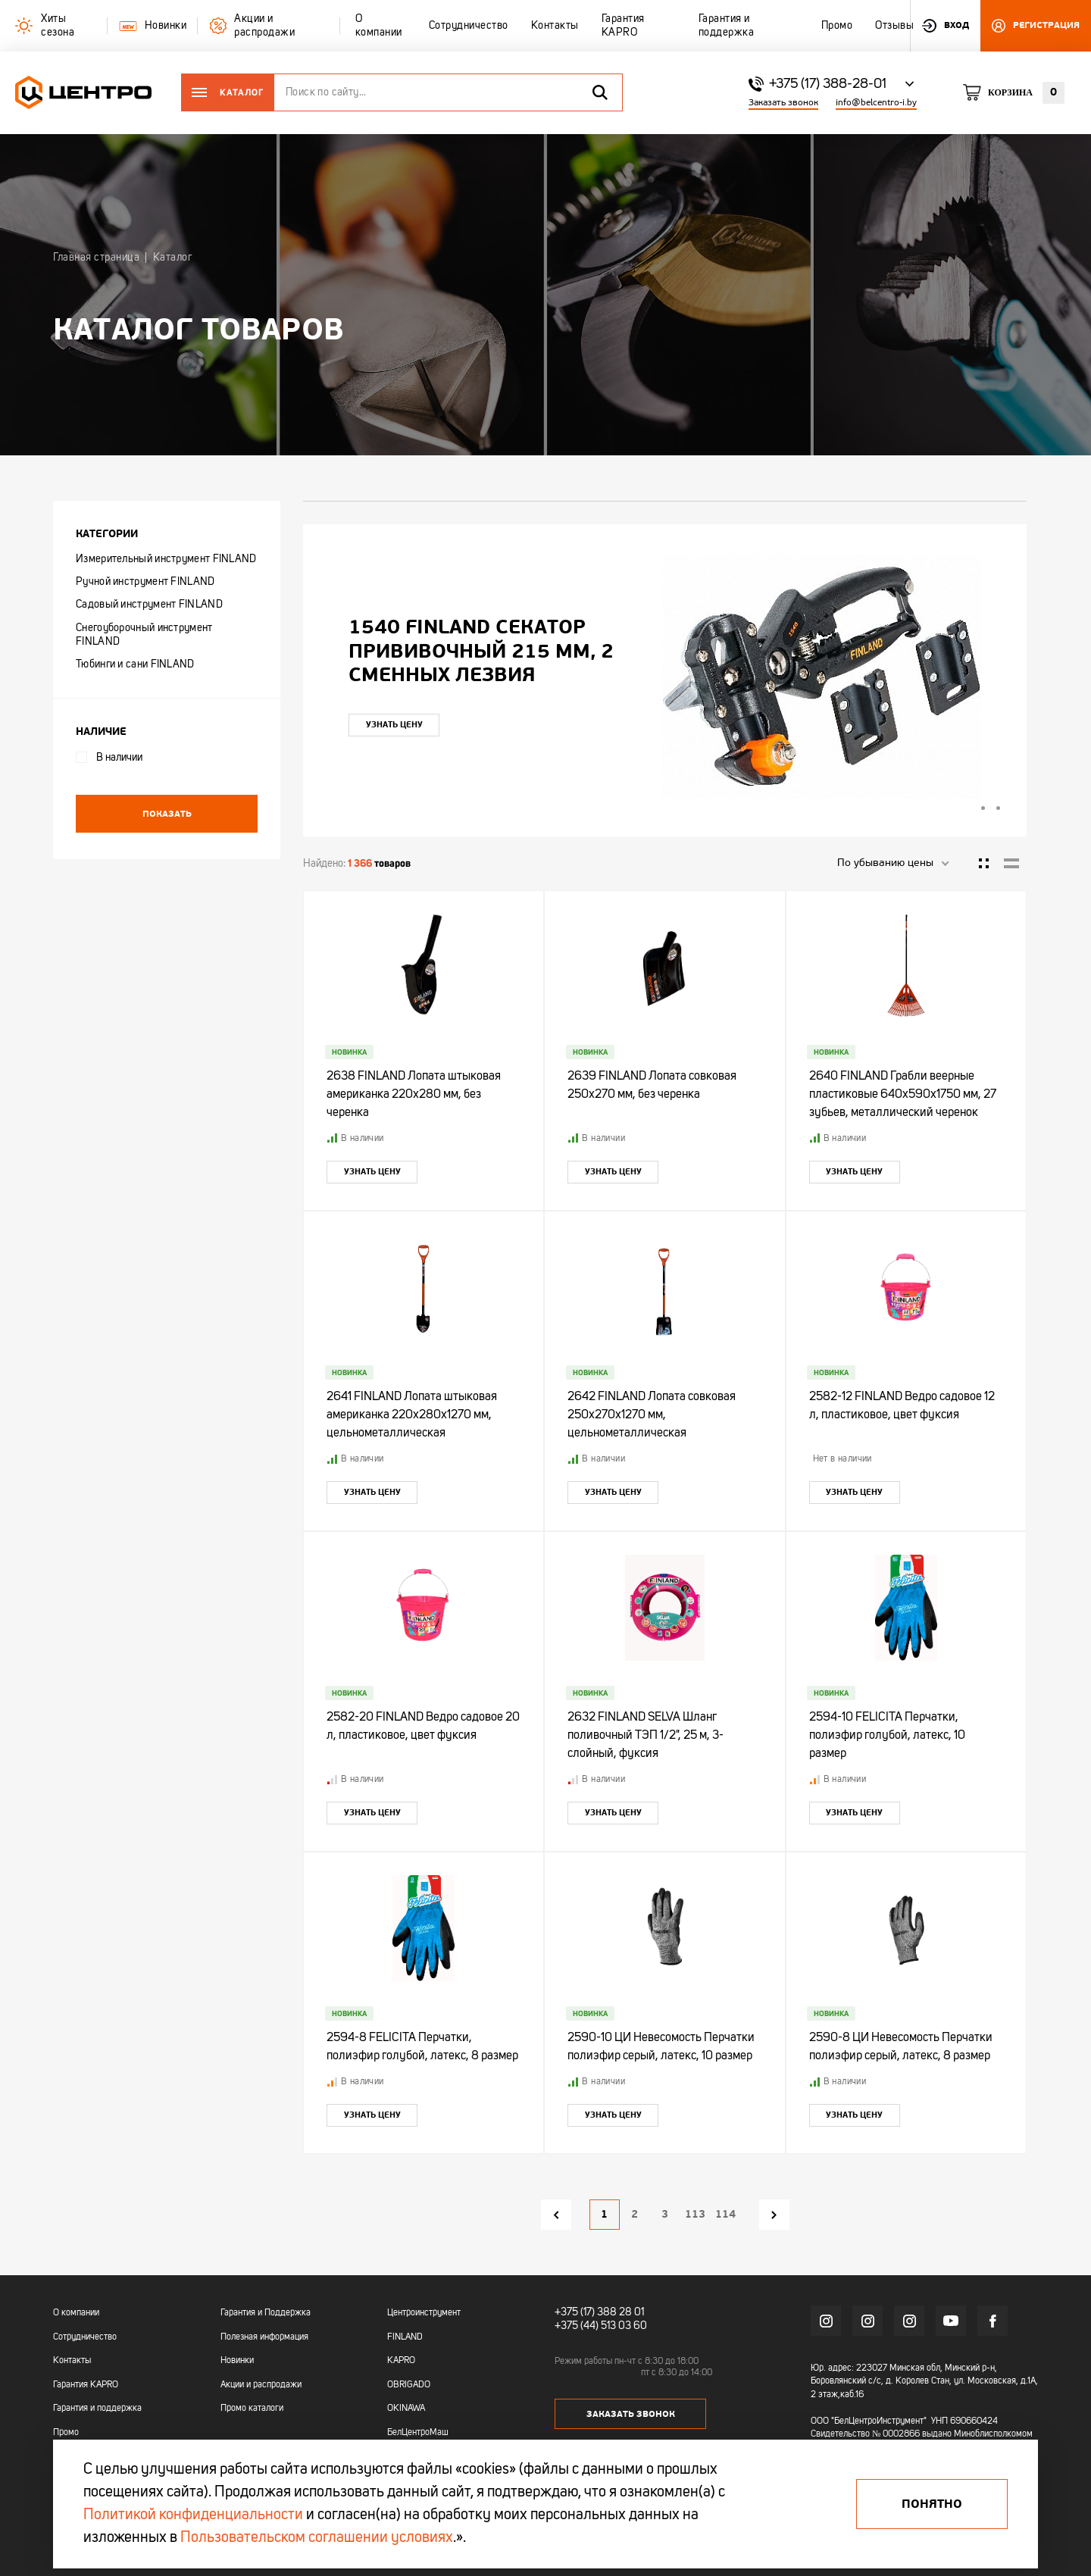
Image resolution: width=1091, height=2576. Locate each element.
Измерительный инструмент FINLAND (166, 559)
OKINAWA (406, 2408)
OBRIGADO (408, 2385)
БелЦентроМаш (418, 2432)
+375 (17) (575, 2312)
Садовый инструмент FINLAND (149, 604)
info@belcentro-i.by (876, 102)
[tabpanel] (665, 676)
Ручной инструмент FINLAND (145, 582)
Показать (167, 814)
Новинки (237, 2360)
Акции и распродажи (261, 2385)
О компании (76, 2313)
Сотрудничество (85, 2337)
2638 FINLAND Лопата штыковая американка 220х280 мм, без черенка (414, 1095)
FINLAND (405, 2337)
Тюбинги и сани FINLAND (135, 664)
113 (695, 2214)
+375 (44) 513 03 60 (601, 2326)
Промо (66, 2432)
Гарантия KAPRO (85, 2385)
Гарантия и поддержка (97, 2408)
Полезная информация (264, 2337)
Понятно (932, 2504)
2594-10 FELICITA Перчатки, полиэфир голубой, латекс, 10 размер (887, 1736)
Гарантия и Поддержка (265, 2313)
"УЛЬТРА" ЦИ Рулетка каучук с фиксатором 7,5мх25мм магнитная (473, 650)
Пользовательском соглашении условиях (316, 2538)
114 (725, 2214)
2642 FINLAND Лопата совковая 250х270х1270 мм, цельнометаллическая (651, 1415)
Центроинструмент (424, 2313)
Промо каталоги (251, 2408)
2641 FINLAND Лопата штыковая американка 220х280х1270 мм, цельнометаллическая (412, 1415)
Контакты (72, 2360)
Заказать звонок (783, 102)
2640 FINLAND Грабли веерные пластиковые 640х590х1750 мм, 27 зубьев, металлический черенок (902, 1095)
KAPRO (401, 2360)
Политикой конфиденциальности (193, 2515)
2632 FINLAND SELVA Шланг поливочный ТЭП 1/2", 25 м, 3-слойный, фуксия (645, 1736)
